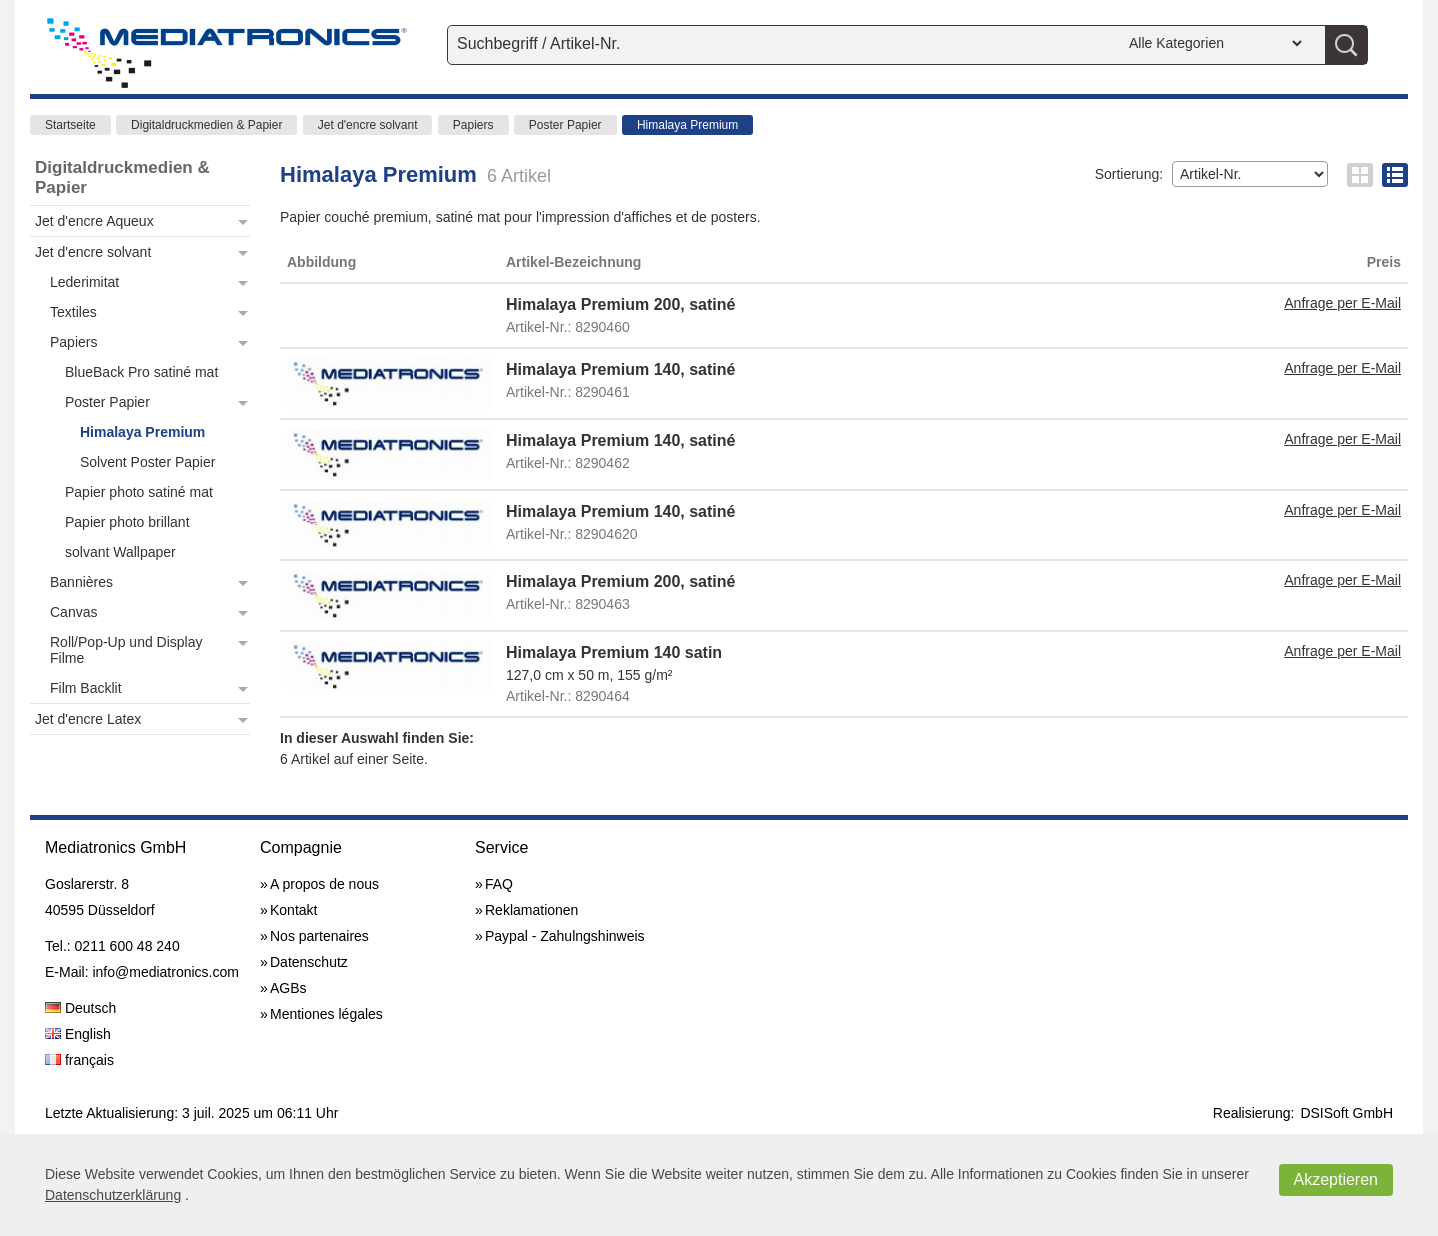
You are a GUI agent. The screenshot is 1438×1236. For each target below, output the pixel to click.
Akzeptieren (1336, 1179)
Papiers (473, 125)
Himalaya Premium (687, 125)
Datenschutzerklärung (113, 1195)
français (79, 1060)
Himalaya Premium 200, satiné (620, 304)
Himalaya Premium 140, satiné (620, 369)
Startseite (70, 125)
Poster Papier (565, 125)
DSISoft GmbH (1346, 1113)
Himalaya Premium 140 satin (614, 652)
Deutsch (80, 1008)
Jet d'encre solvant (368, 125)
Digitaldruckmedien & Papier (206, 125)
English (78, 1034)
